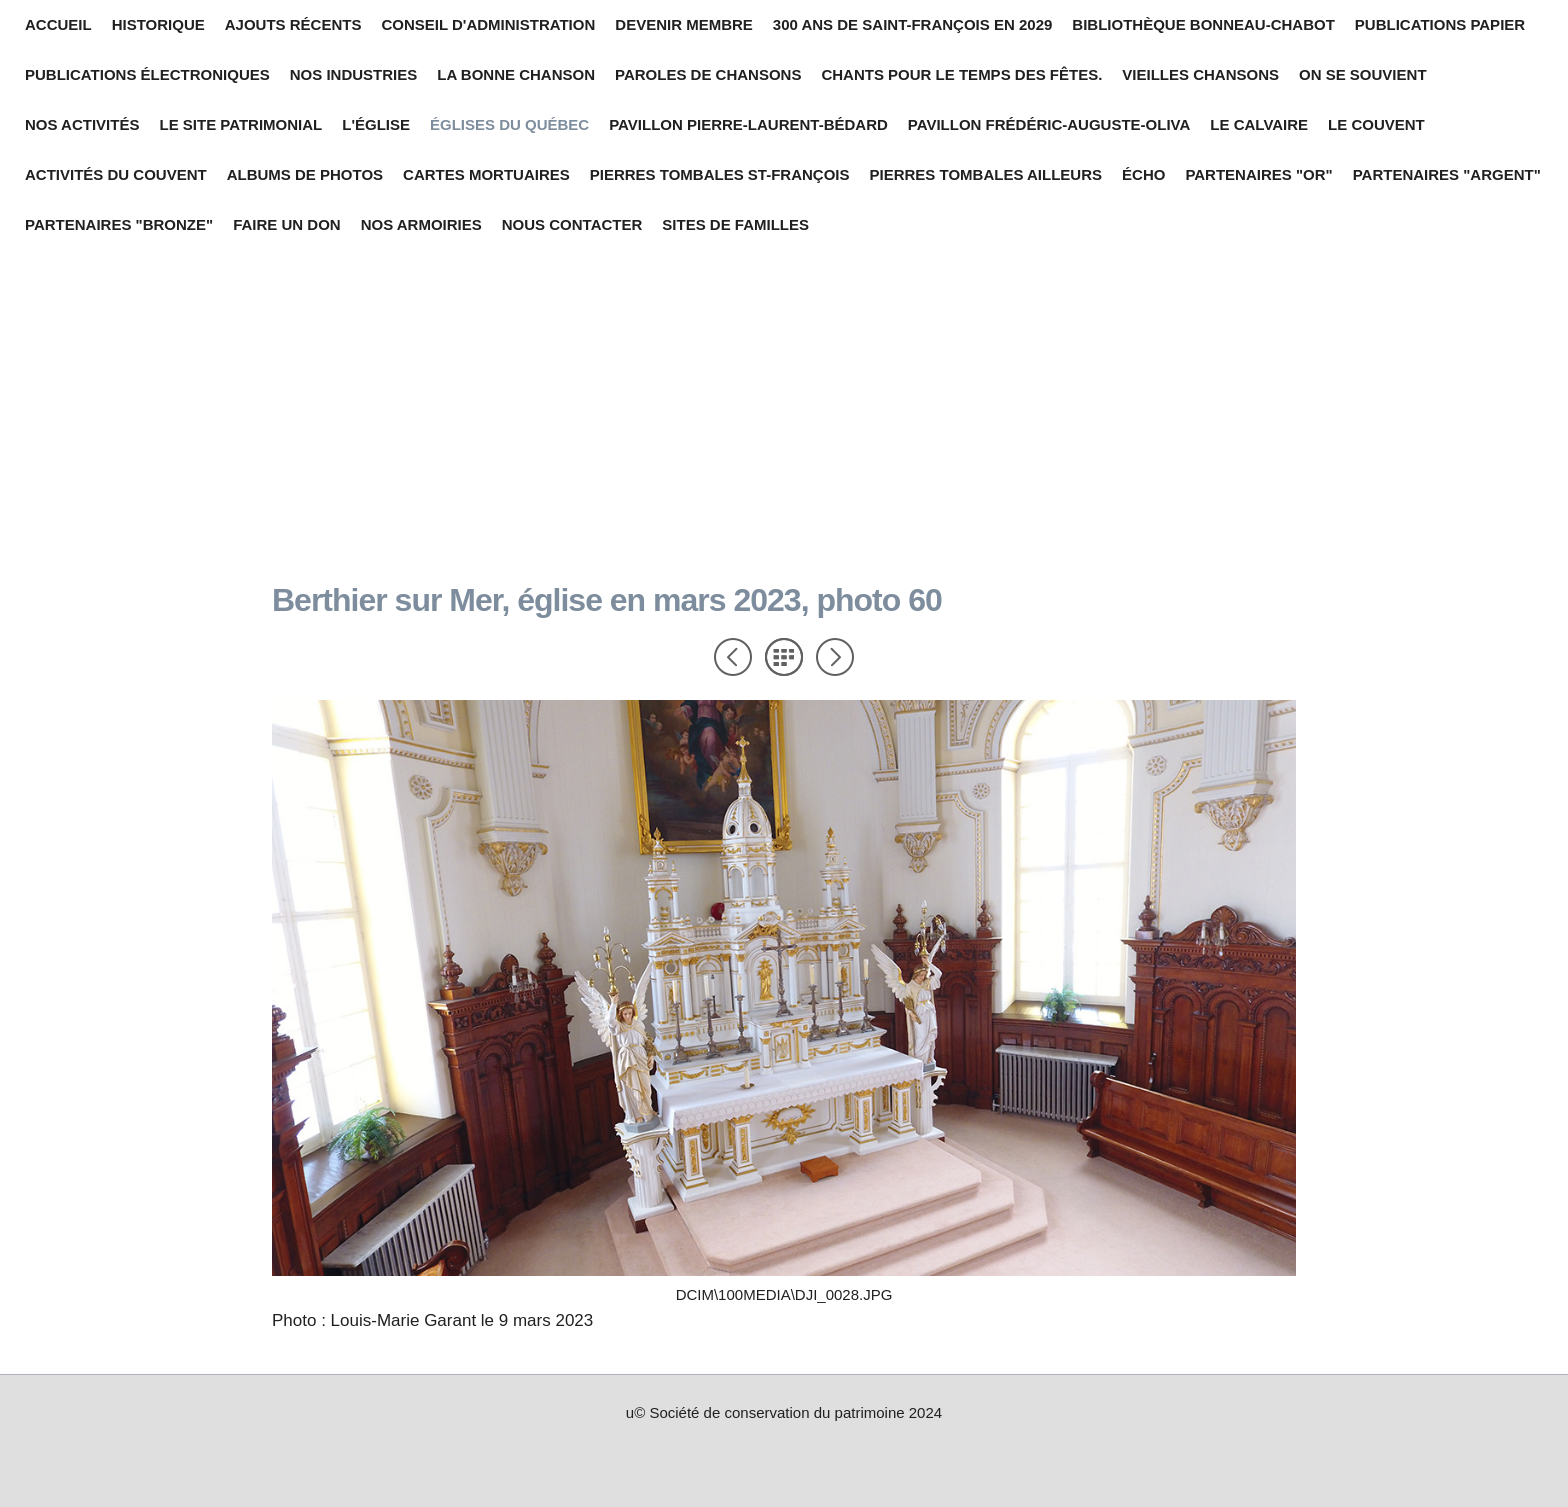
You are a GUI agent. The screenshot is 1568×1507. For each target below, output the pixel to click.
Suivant (835, 657)
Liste (784, 657)
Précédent (733, 657)
